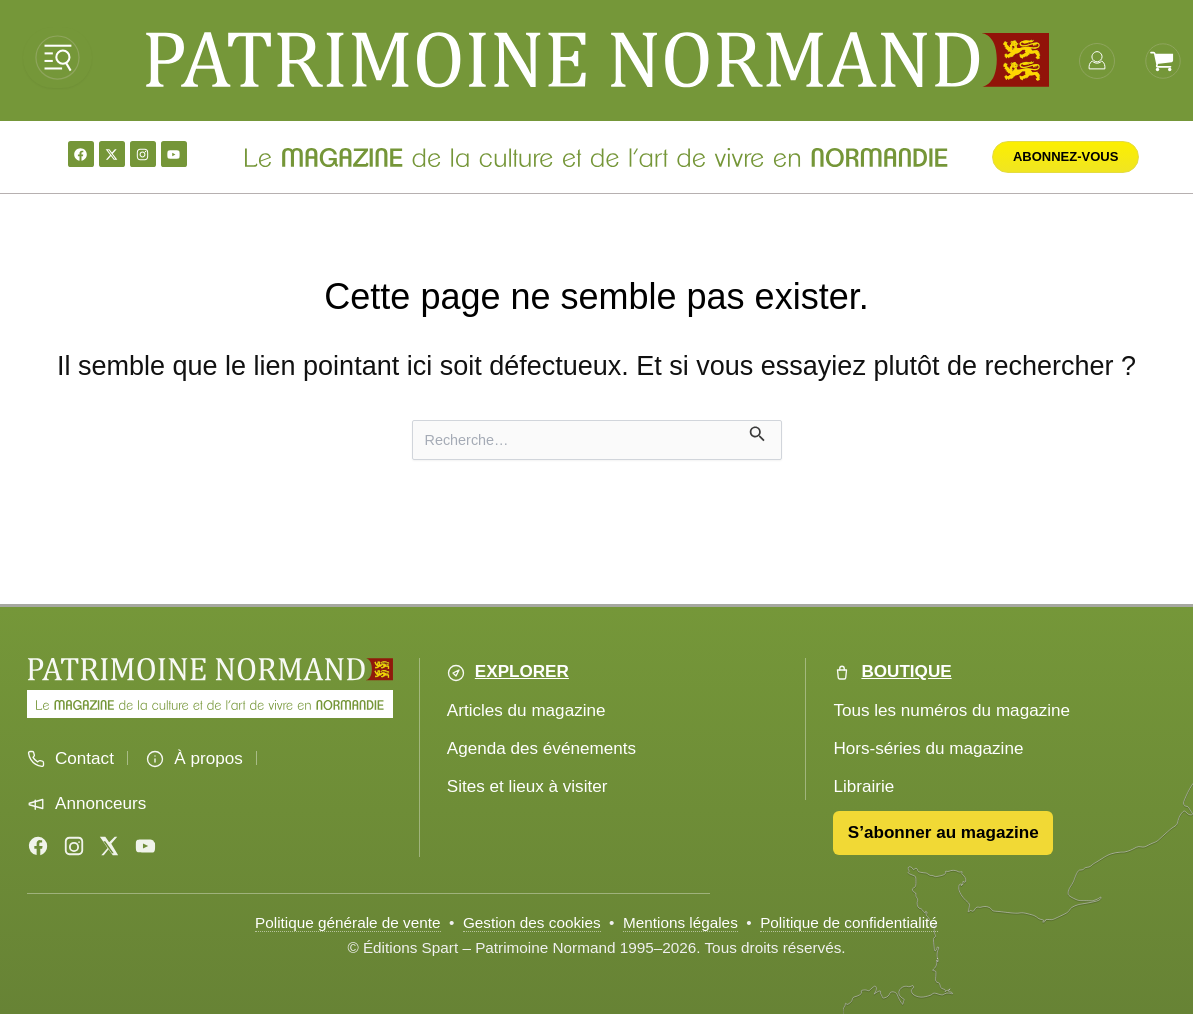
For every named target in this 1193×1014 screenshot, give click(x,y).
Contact (84, 758)
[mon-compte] (1097, 59)
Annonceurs (100, 803)
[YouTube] (145, 846)
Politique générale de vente (347, 922)
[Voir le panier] (1163, 59)
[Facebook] (38, 846)
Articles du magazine (526, 710)
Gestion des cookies (532, 922)
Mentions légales (680, 922)
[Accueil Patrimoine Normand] (210, 669)
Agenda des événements (541, 748)
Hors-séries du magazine (928, 748)
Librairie (863, 786)
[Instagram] (74, 846)
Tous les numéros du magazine (951, 710)
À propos (208, 758)
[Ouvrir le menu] (57, 57)
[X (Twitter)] (109, 846)
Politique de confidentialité (849, 922)
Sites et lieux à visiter (527, 786)
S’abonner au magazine (943, 832)
